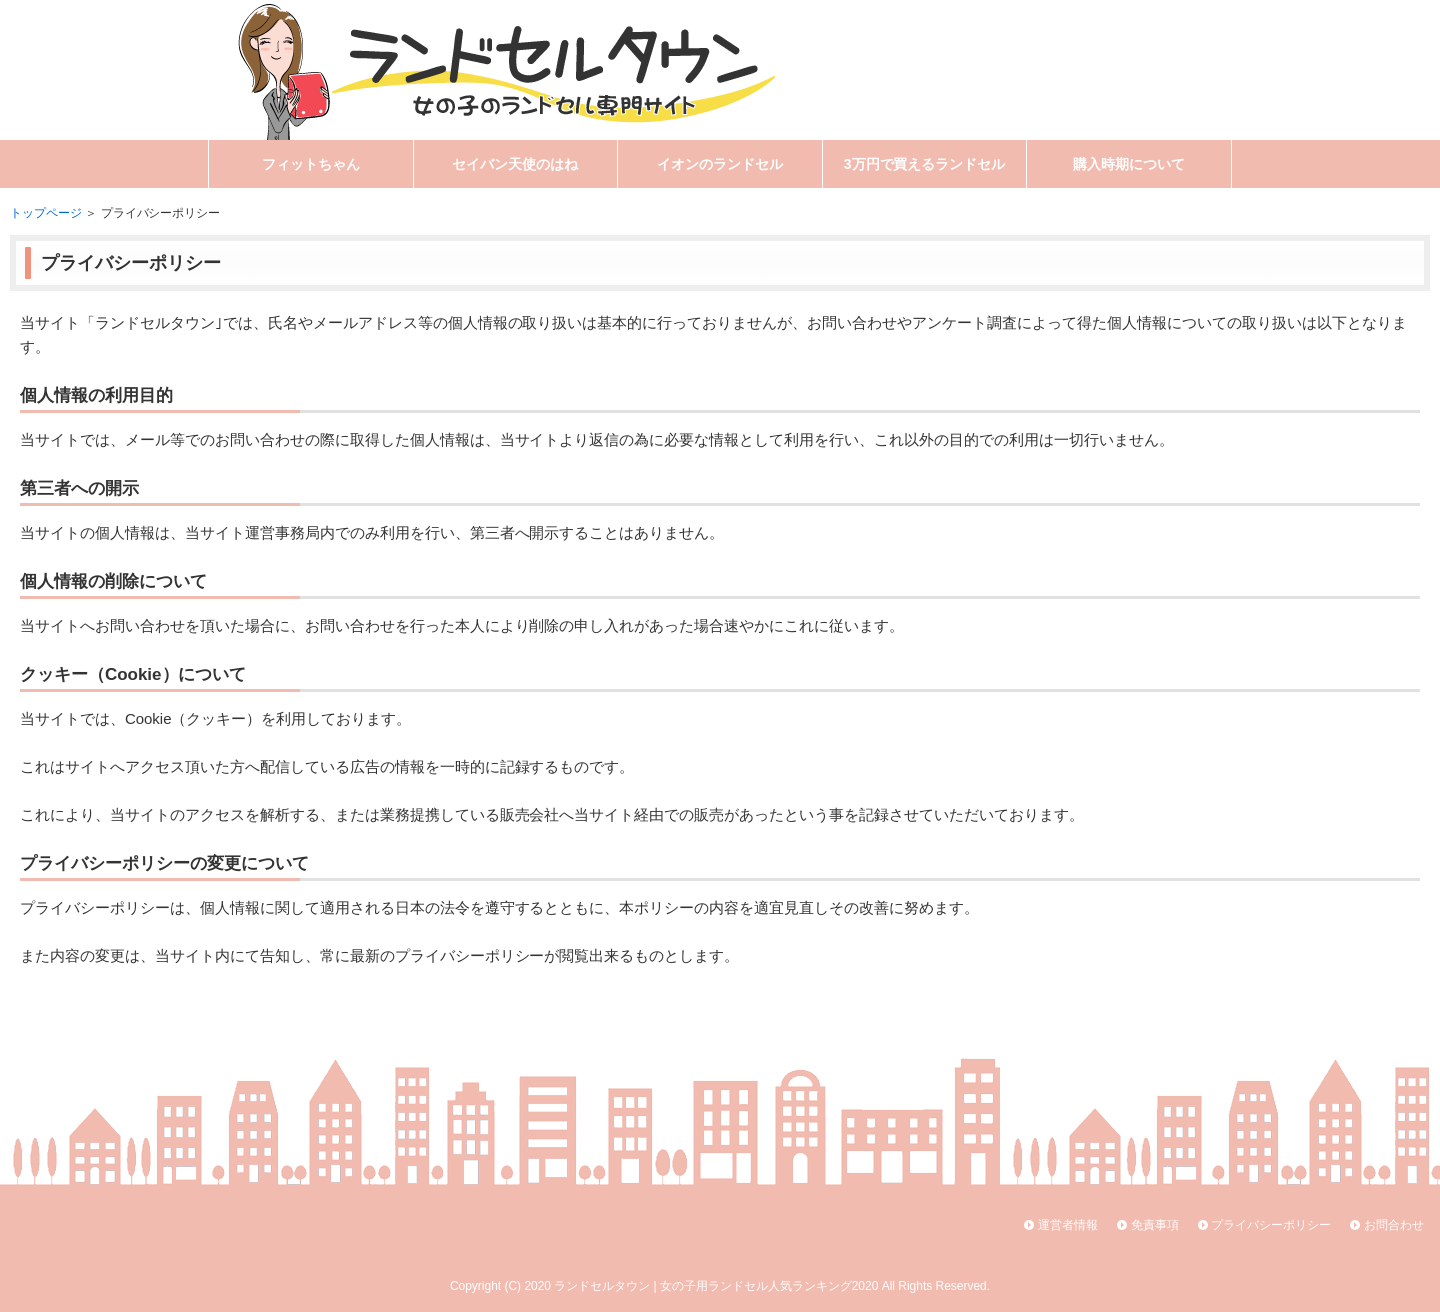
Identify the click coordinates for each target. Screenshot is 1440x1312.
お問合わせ (1394, 1225)
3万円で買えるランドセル (925, 164)
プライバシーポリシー (1271, 1225)
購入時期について (1129, 164)
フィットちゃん (311, 164)
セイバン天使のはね (515, 164)
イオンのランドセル (720, 164)
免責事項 (1155, 1225)
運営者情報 (1068, 1225)
